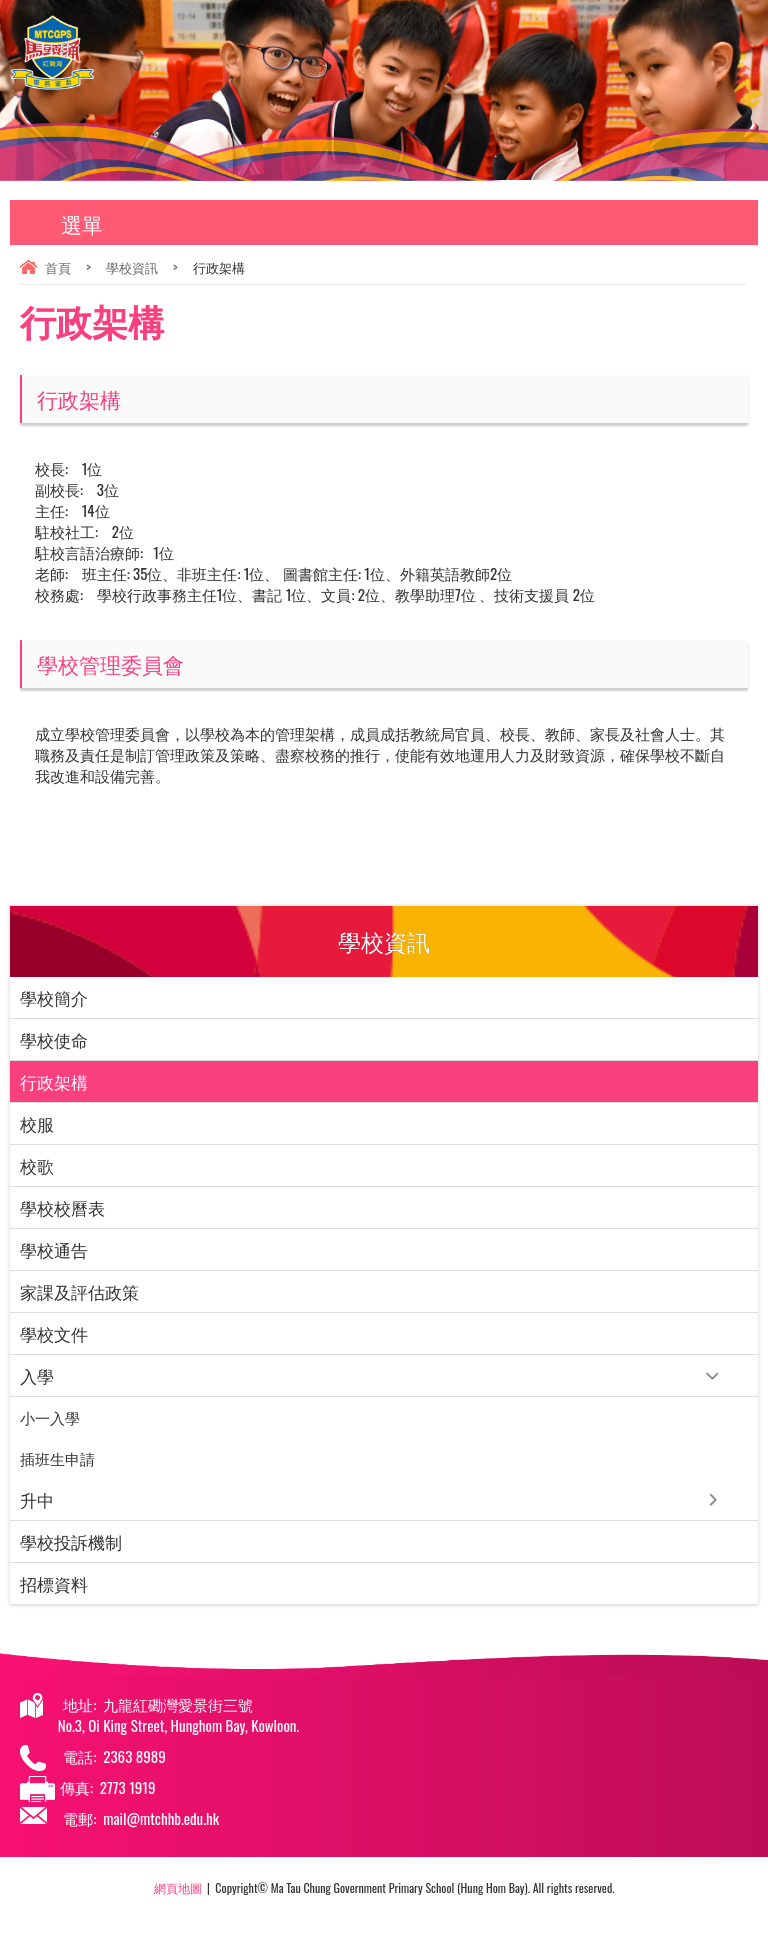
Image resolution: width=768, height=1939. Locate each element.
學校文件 (54, 1333)
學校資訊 (132, 267)
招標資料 (54, 1583)
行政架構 (54, 1081)
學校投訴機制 (71, 1541)
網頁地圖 (178, 1887)
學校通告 (54, 1249)
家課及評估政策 (79, 1291)
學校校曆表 (62, 1207)
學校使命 (54, 1039)
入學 (37, 1375)
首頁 (58, 267)
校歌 (37, 1165)
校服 (37, 1123)
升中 (37, 1499)
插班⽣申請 (57, 1458)
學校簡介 (54, 997)
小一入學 (50, 1417)
